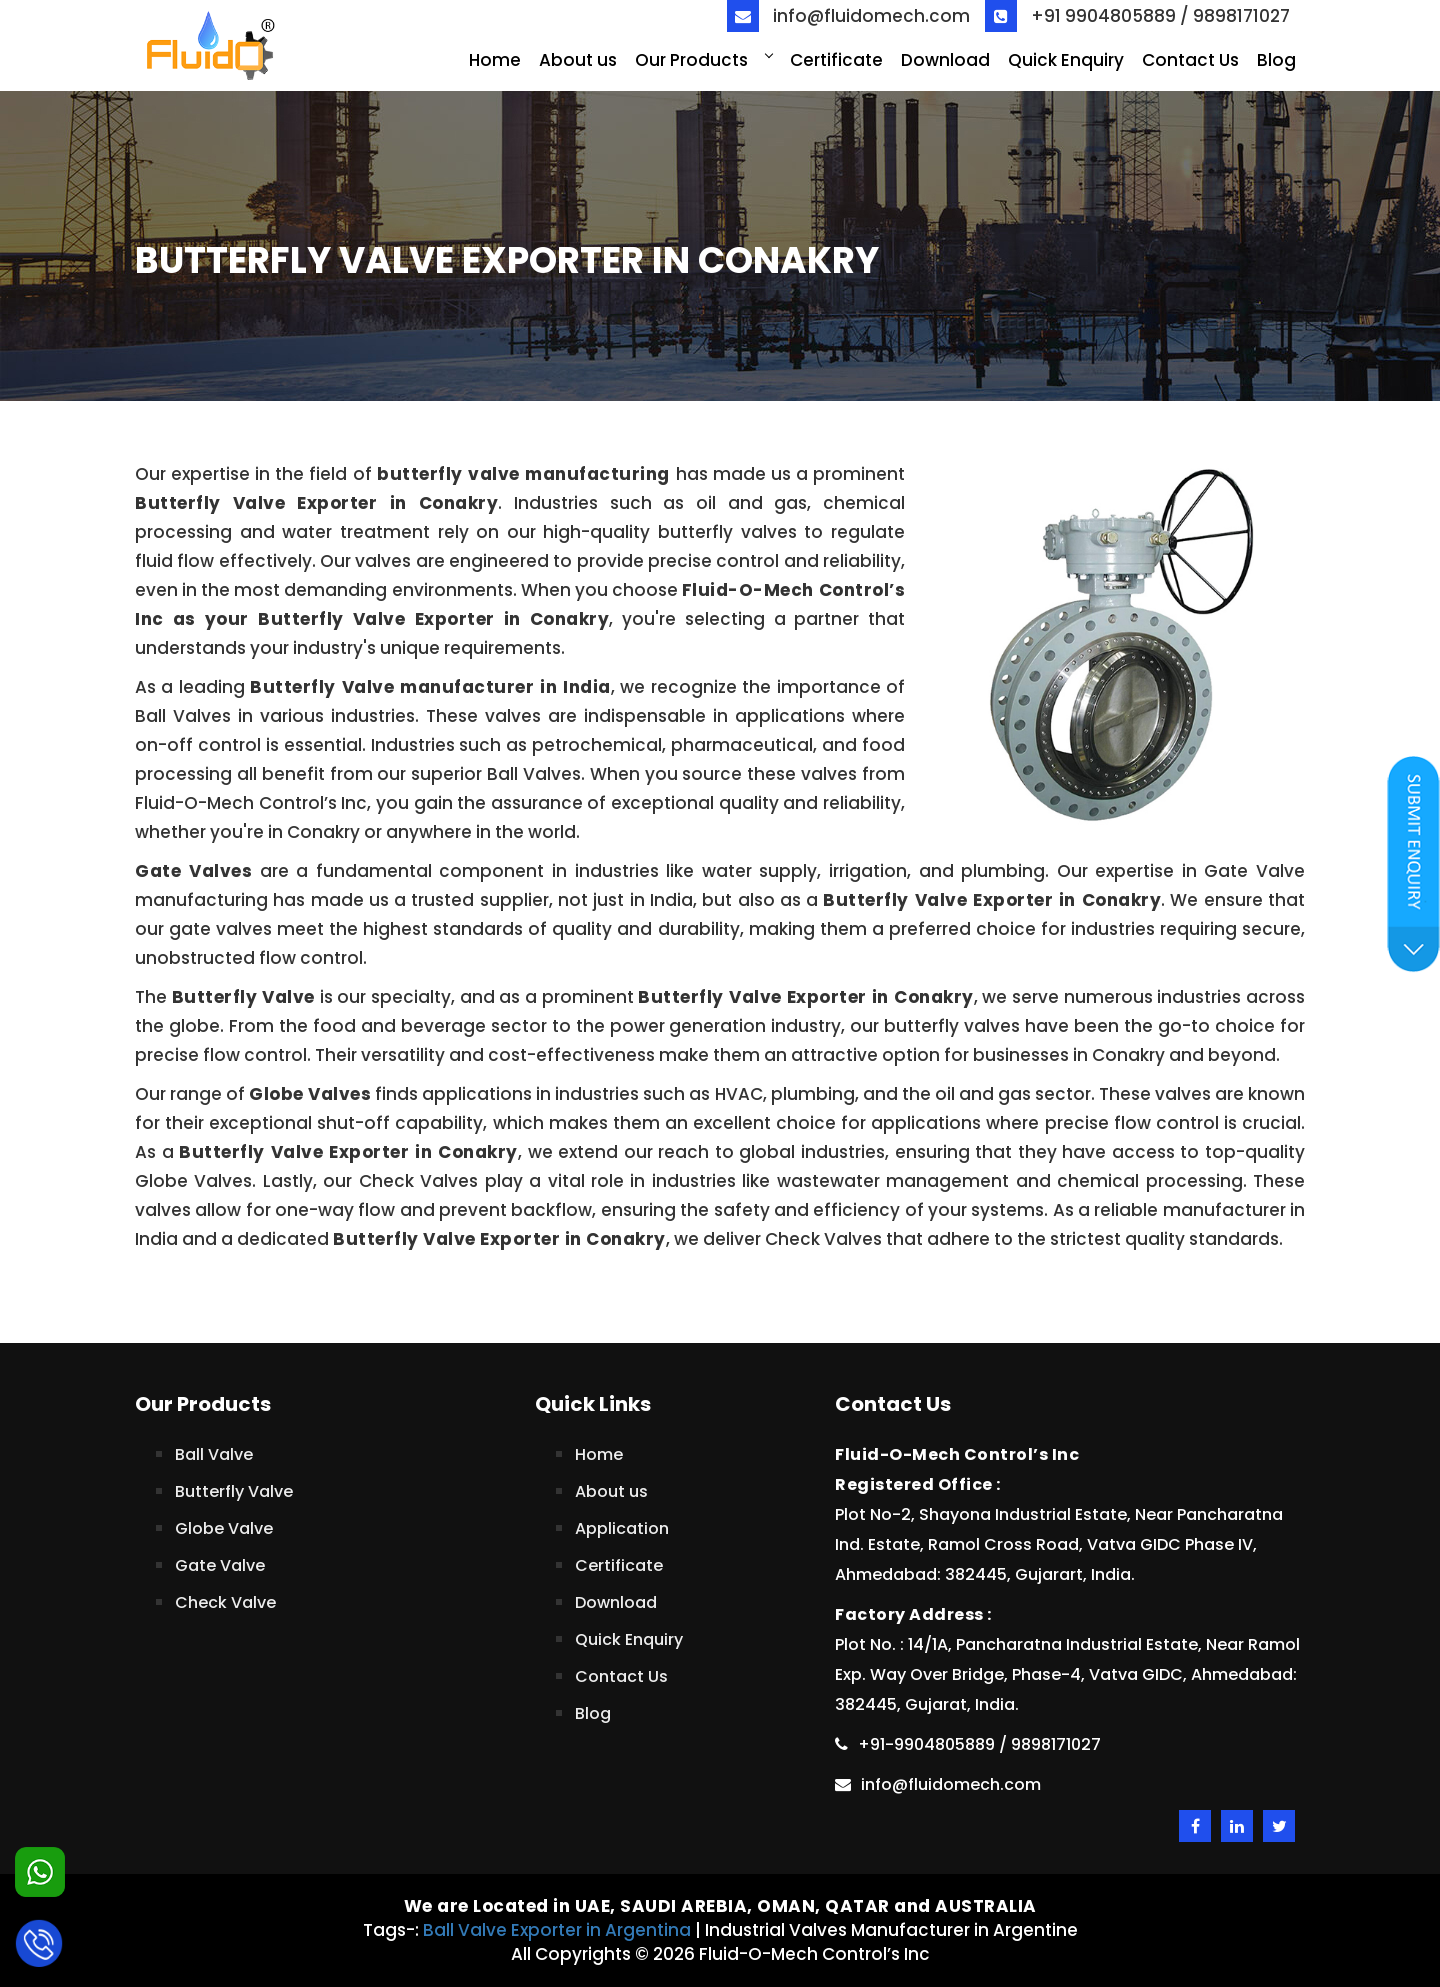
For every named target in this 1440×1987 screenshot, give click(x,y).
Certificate (836, 60)
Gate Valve (220, 1565)
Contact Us (1190, 60)
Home (495, 60)
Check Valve (225, 1602)
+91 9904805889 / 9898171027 (1137, 16)
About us (578, 60)
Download (945, 60)
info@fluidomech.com (848, 16)
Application (622, 1528)
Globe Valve (224, 1528)
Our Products (703, 60)
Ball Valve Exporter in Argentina (557, 1930)
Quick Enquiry (1066, 60)
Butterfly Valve (234, 1491)
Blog (1276, 60)
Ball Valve (214, 1454)
